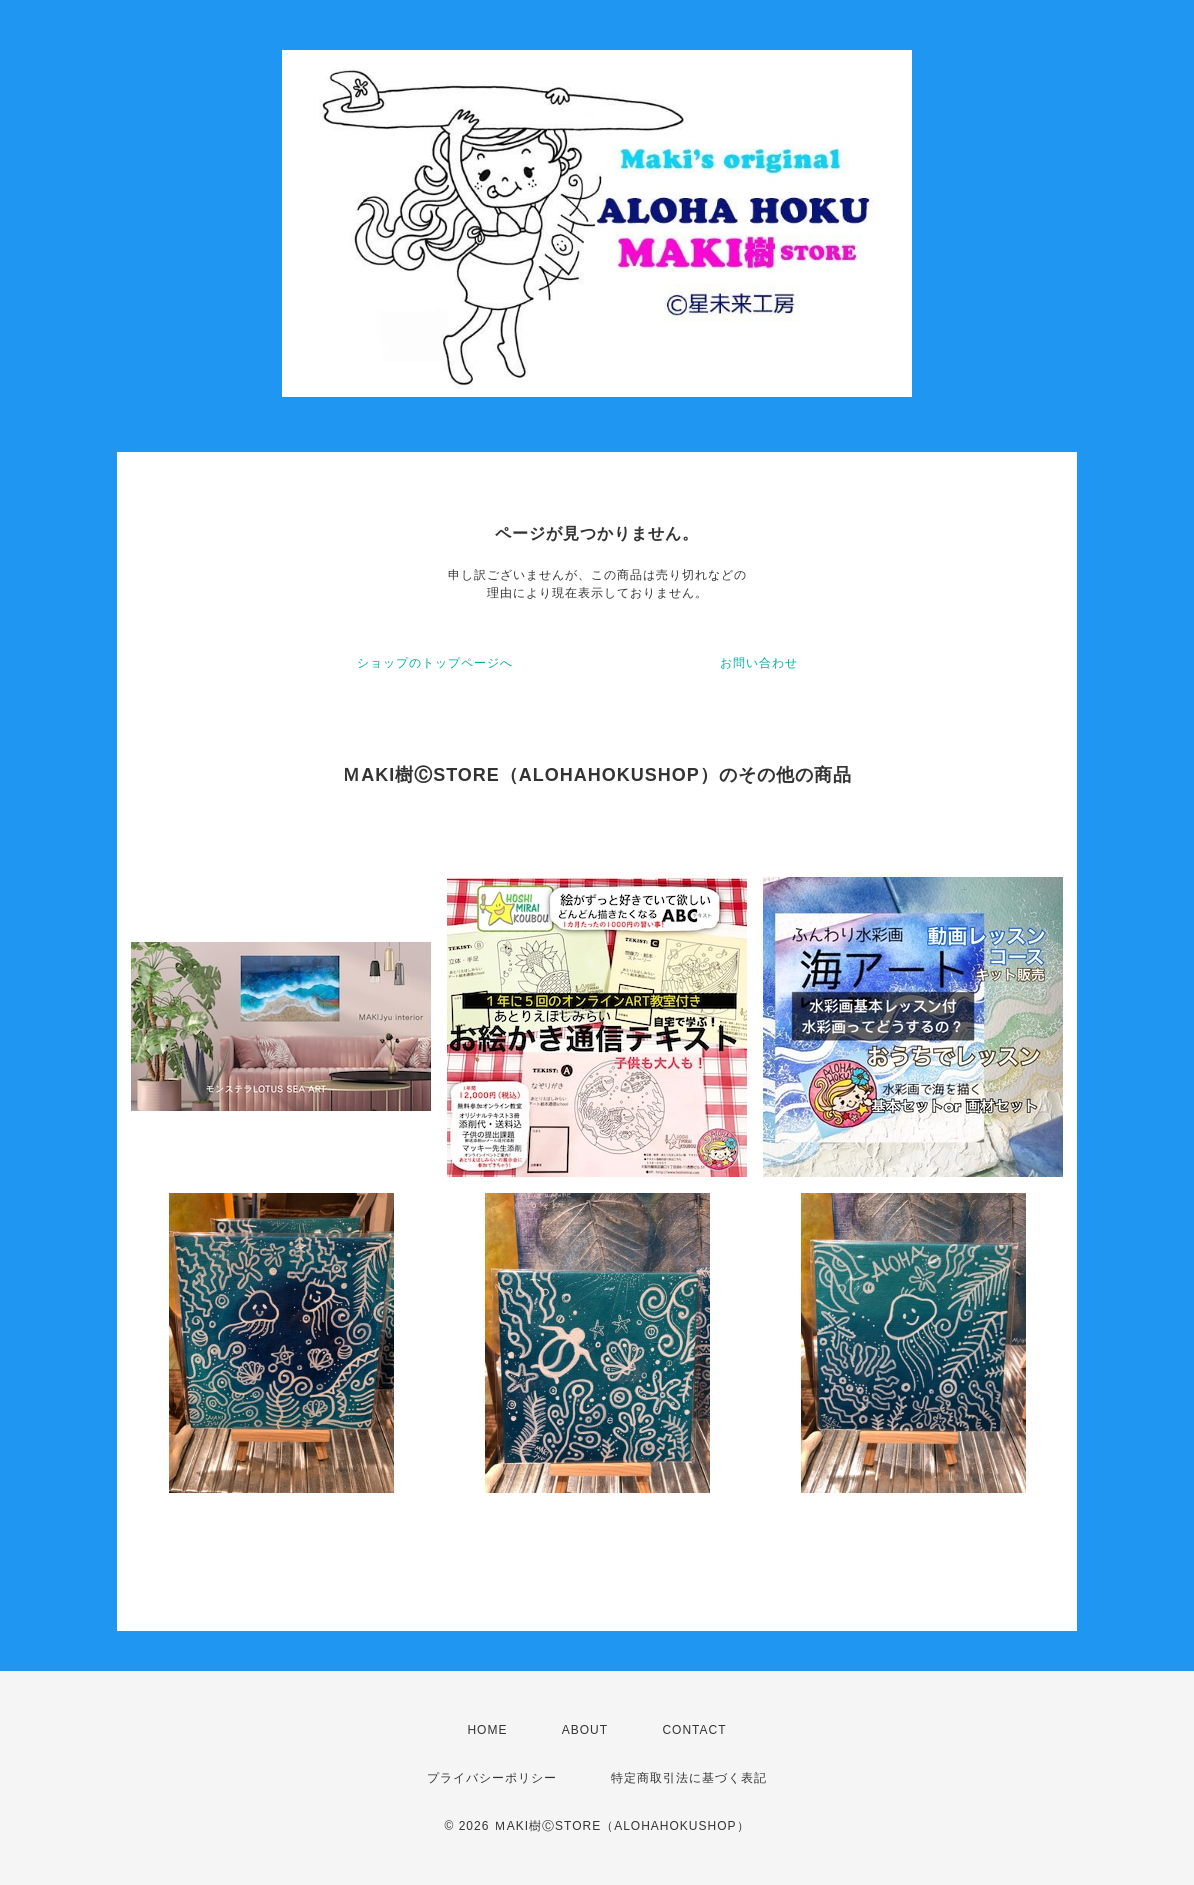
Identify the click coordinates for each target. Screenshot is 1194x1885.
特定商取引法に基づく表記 (689, 1778)
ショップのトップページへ (435, 663)
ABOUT (585, 1730)
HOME (487, 1730)
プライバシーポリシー (492, 1778)
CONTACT (694, 1730)
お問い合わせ (759, 663)
